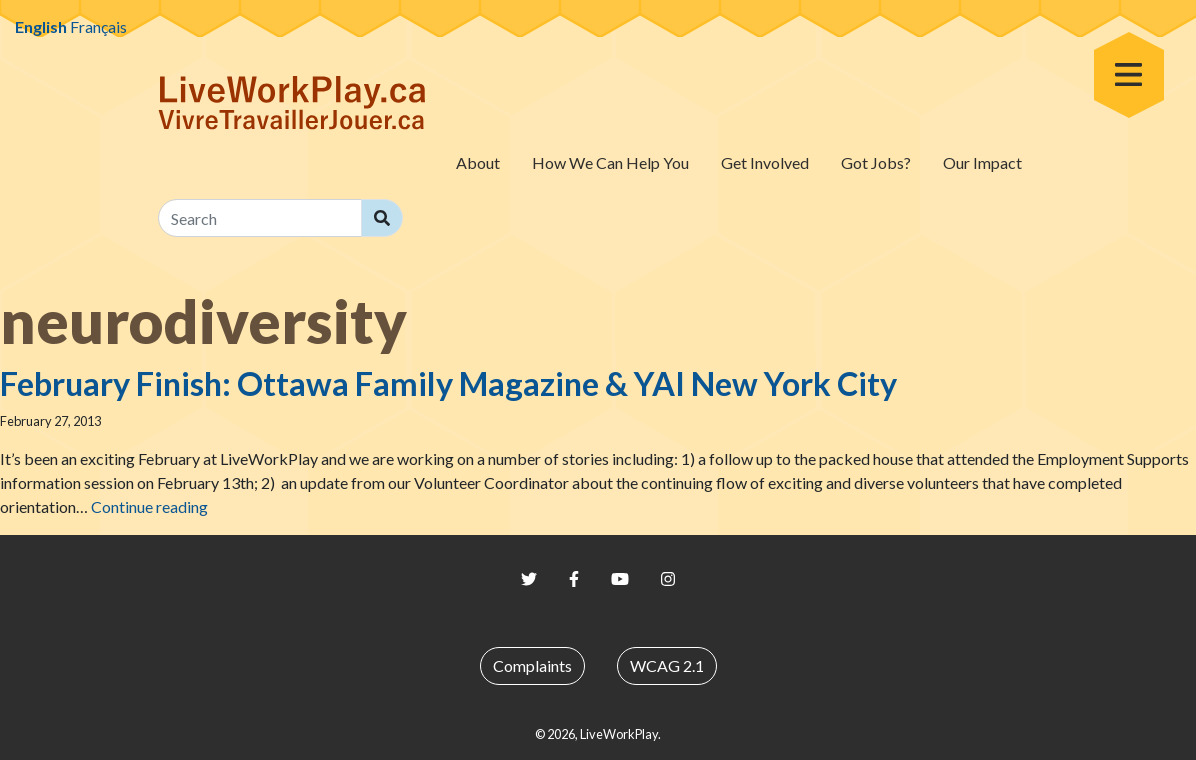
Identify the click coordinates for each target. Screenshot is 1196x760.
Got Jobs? (876, 162)
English (41, 26)
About (478, 162)
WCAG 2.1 (667, 665)
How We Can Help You (610, 162)
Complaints (532, 665)
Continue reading (149, 506)
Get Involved (765, 162)
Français (98, 26)
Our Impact (982, 162)
